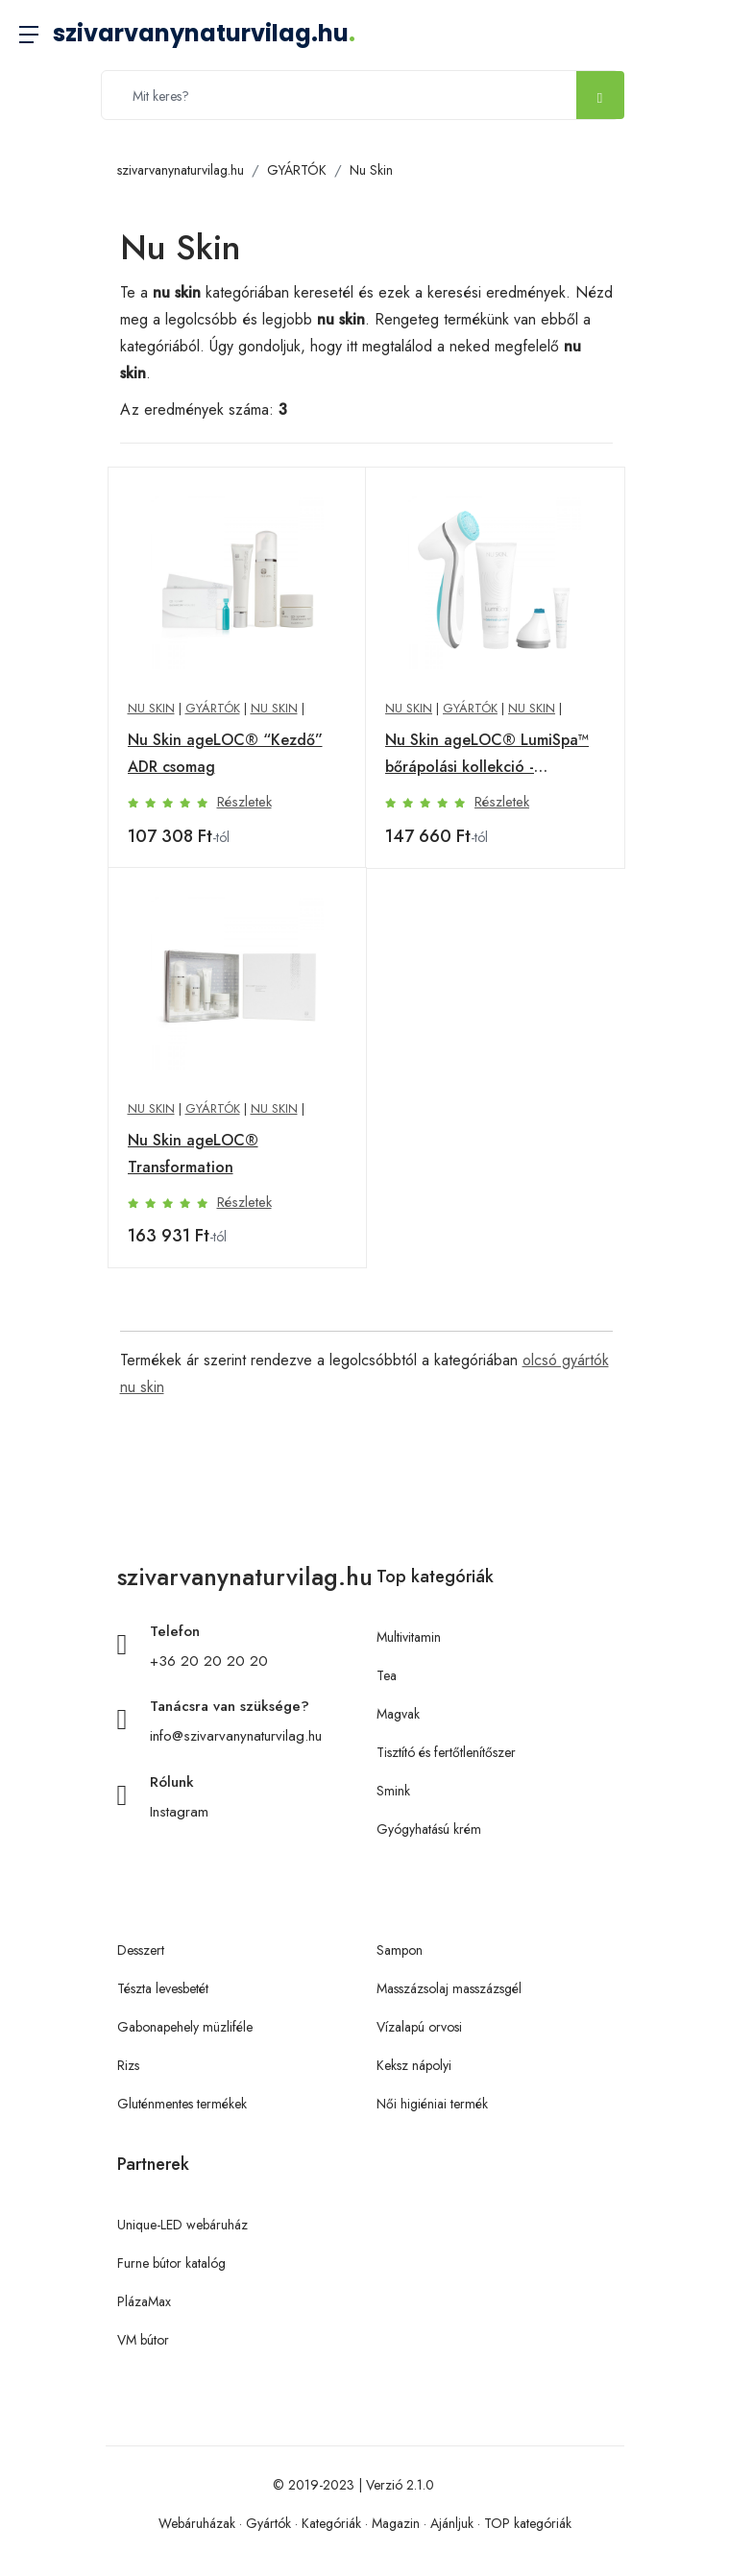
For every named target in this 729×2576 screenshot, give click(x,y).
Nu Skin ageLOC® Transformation (193, 1153)
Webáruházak (196, 2523)
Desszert (140, 1950)
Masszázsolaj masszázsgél (449, 1988)
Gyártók (268, 2523)
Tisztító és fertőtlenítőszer (446, 1752)
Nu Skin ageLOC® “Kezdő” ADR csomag (225, 753)
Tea (387, 1675)
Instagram (179, 1811)
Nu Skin (371, 170)
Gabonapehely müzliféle (185, 2026)
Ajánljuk (452, 2523)
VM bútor (143, 2339)
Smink (393, 1790)
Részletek (244, 801)
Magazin (396, 2523)
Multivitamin (409, 1637)
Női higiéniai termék (432, 2103)
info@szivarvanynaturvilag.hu (236, 1735)
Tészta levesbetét (162, 1988)
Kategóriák (331, 2523)
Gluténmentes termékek (182, 2103)
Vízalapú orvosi (419, 2026)
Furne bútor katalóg (171, 2263)
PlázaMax (144, 2301)
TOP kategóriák (527, 2523)
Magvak (398, 1713)
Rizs (128, 2065)
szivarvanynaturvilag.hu (204, 33)
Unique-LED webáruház (182, 2224)
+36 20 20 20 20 (209, 1661)
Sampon (400, 1950)
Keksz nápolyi (414, 2065)
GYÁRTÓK (297, 170)
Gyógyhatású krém (429, 1829)
